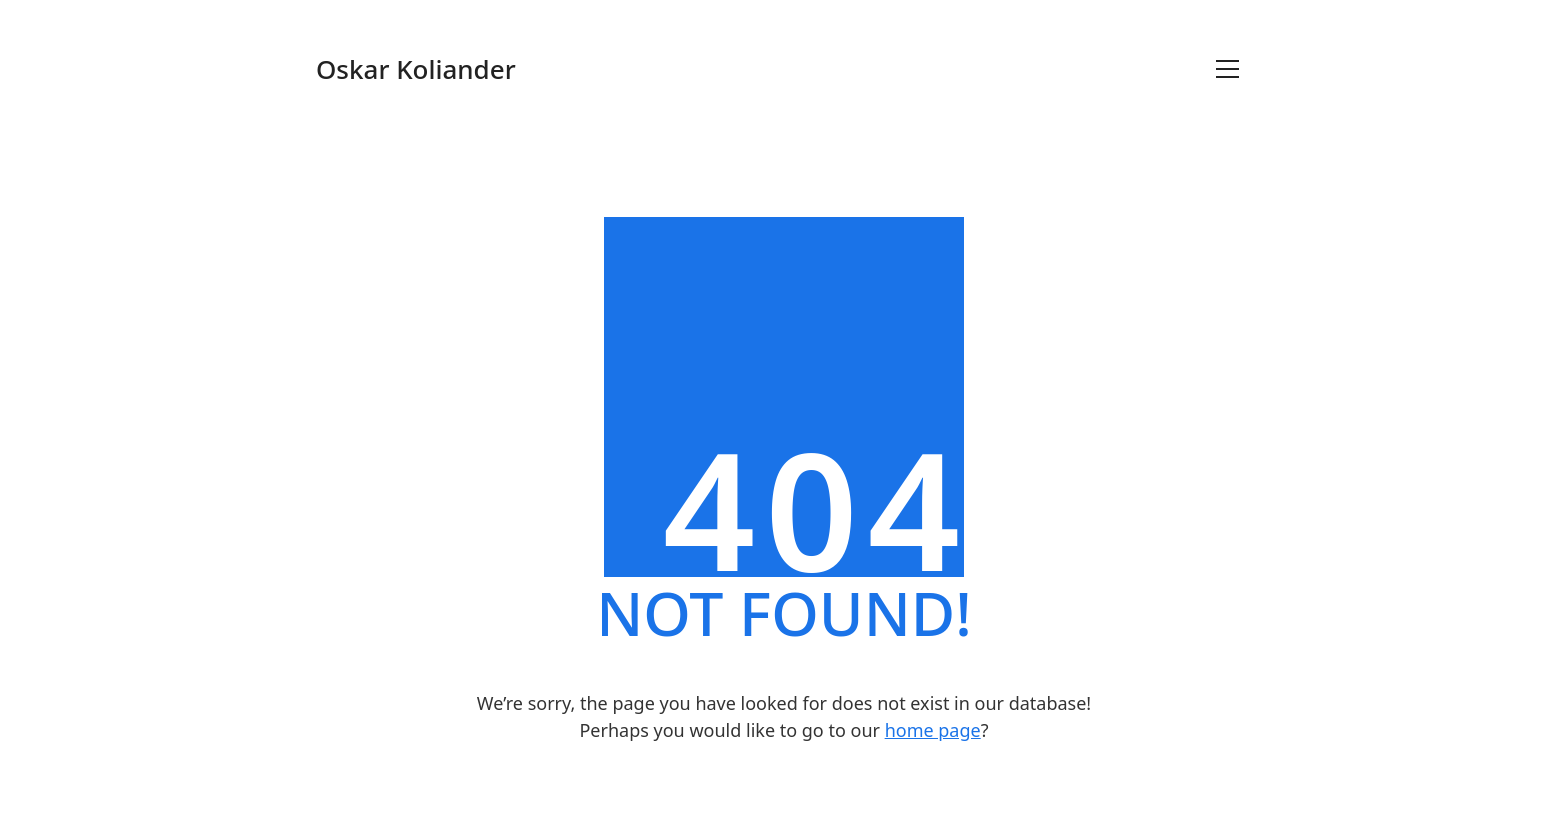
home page (933, 730)
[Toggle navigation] (1227, 69)
